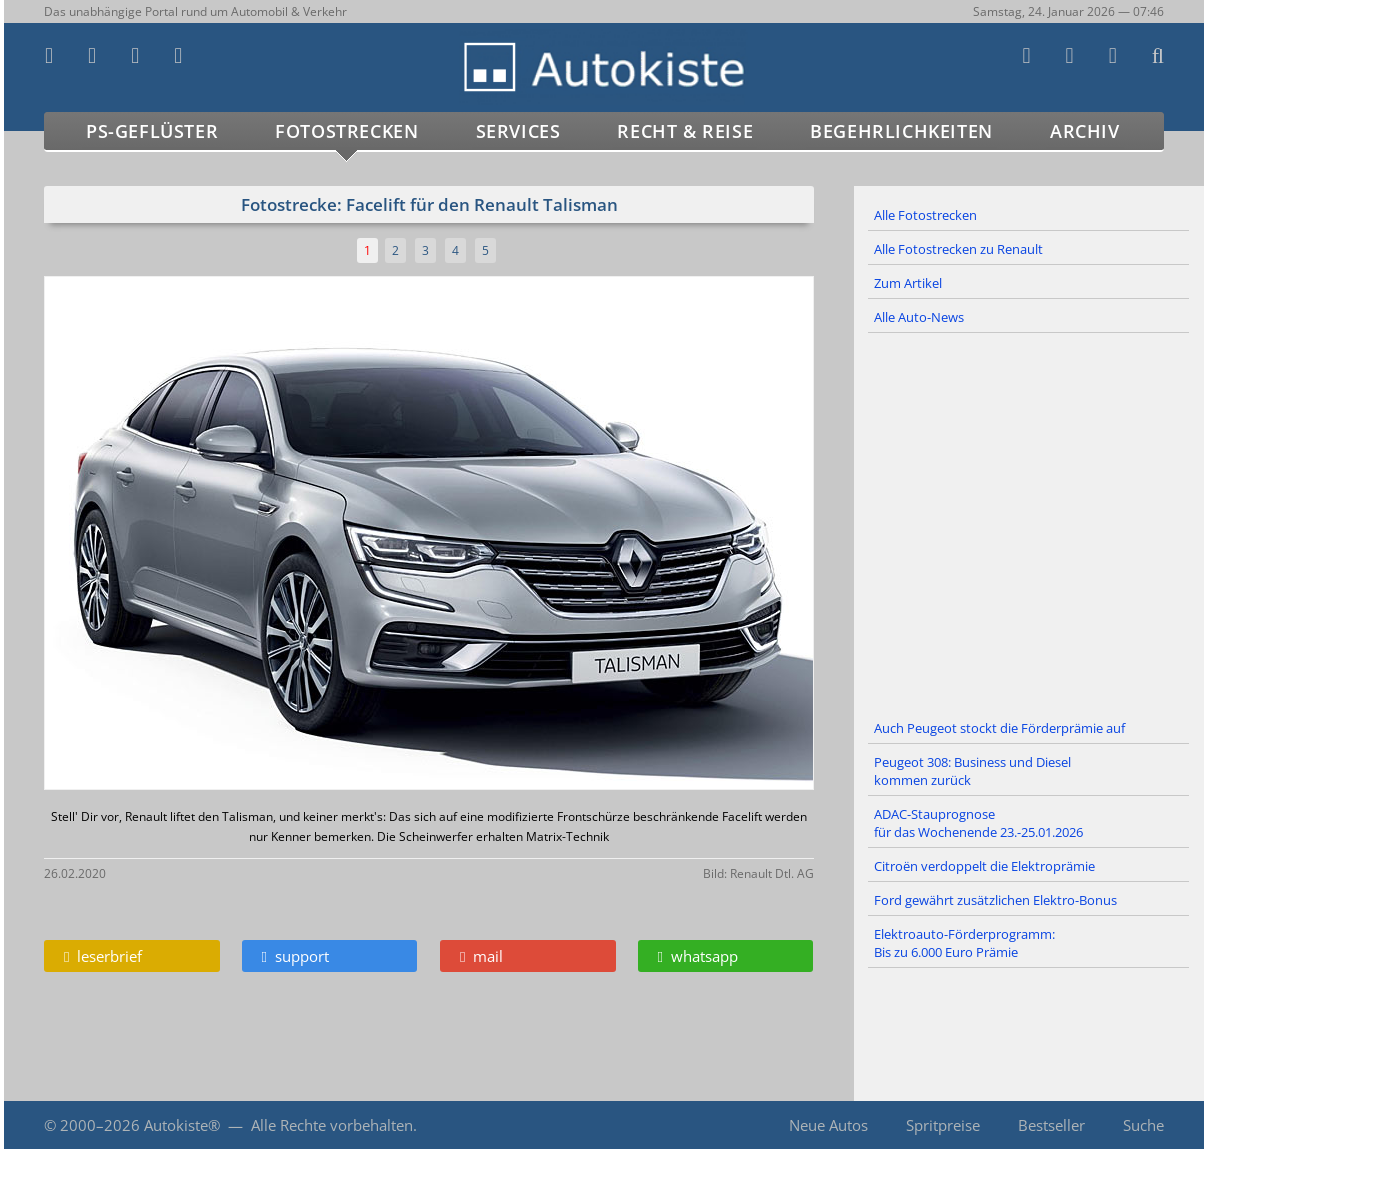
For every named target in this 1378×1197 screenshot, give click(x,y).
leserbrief (103, 956)
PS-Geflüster (152, 131)
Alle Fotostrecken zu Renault (958, 249)
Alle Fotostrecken (925, 215)
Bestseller (1051, 1125)
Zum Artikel (908, 283)
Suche (1143, 1125)
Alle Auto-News (919, 317)
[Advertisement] (1029, 523)
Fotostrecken (346, 131)
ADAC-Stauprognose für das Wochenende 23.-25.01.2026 (978, 823)
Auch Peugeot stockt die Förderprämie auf (999, 728)
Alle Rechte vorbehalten (332, 1125)
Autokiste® (182, 1125)
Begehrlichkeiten (901, 131)
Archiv (1085, 131)
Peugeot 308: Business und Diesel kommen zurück (972, 771)
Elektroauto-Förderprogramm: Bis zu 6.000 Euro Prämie (964, 943)
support (295, 956)
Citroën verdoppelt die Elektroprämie (984, 866)
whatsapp (698, 956)
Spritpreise (943, 1125)
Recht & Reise (685, 131)
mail (481, 956)
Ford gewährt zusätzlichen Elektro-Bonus (995, 900)
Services (518, 131)
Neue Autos (828, 1125)
